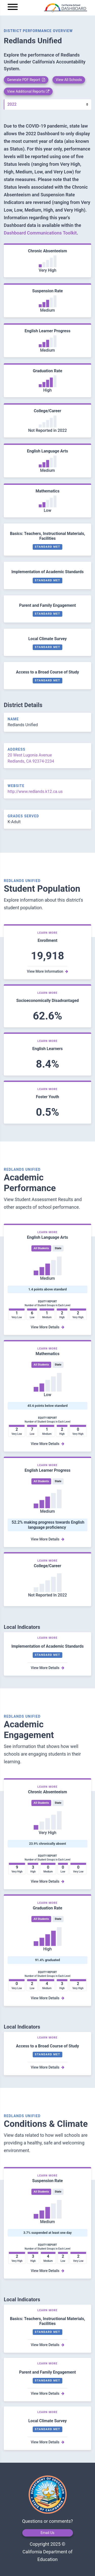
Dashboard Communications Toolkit (40, 233)
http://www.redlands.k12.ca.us (35, 791)
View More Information (47, 971)
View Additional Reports (28, 91)
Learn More (47, 932)
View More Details (47, 1327)
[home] (54, 7)
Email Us (47, 2533)
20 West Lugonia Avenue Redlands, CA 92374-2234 (31, 758)
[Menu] (13, 8)
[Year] (47, 104)
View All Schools (69, 80)
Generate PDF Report (26, 80)
